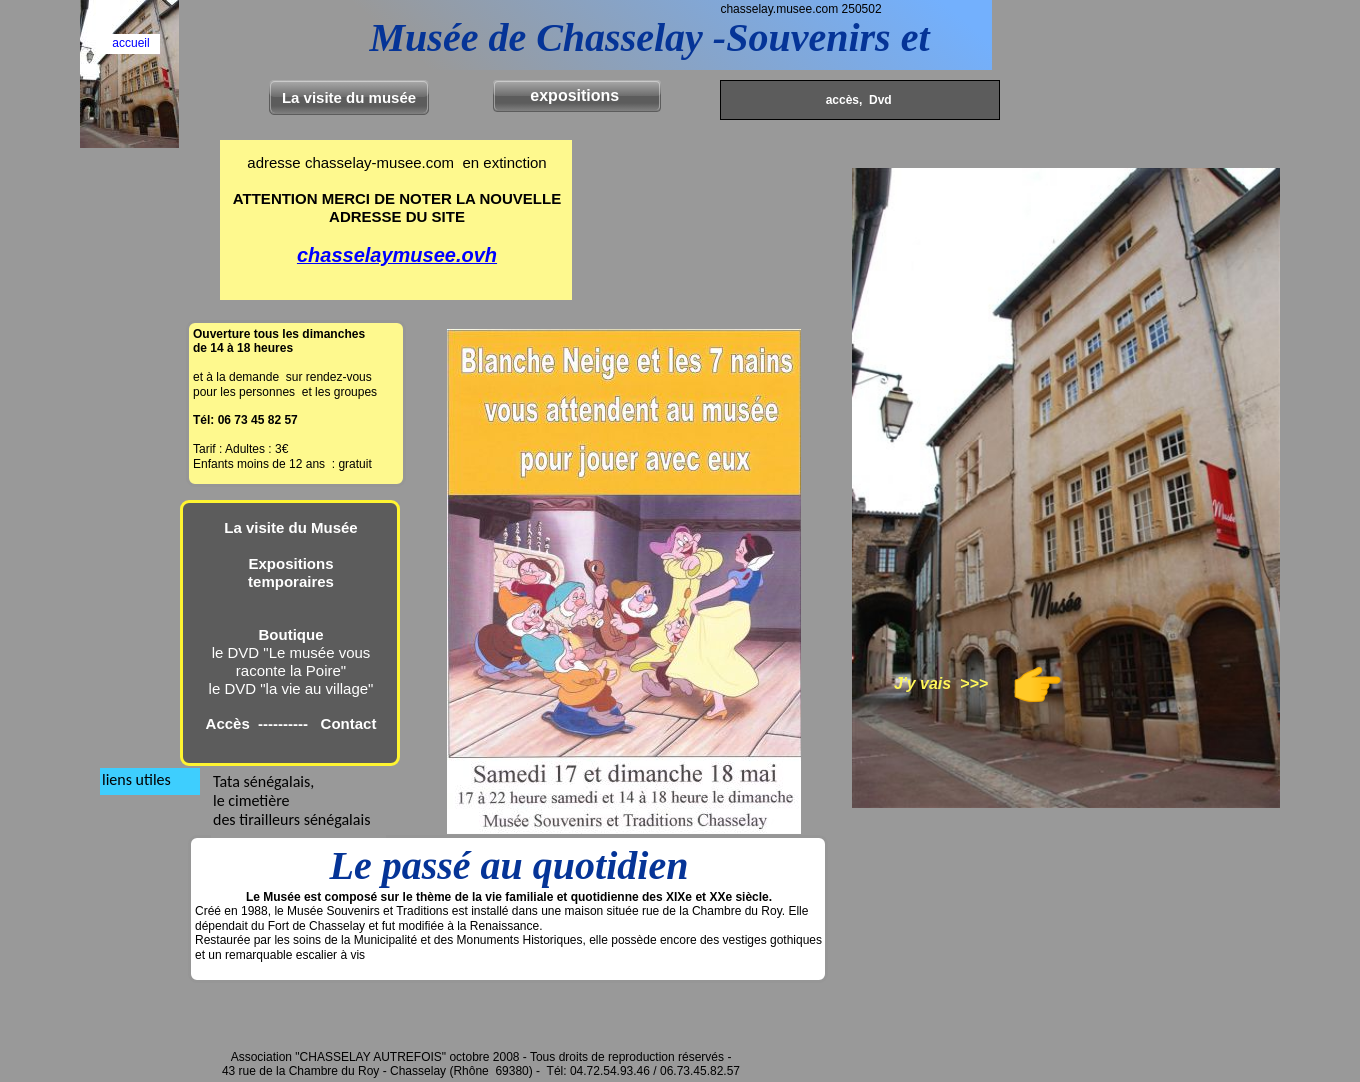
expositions (576, 95)
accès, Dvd (856, 100)
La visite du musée (349, 97)
